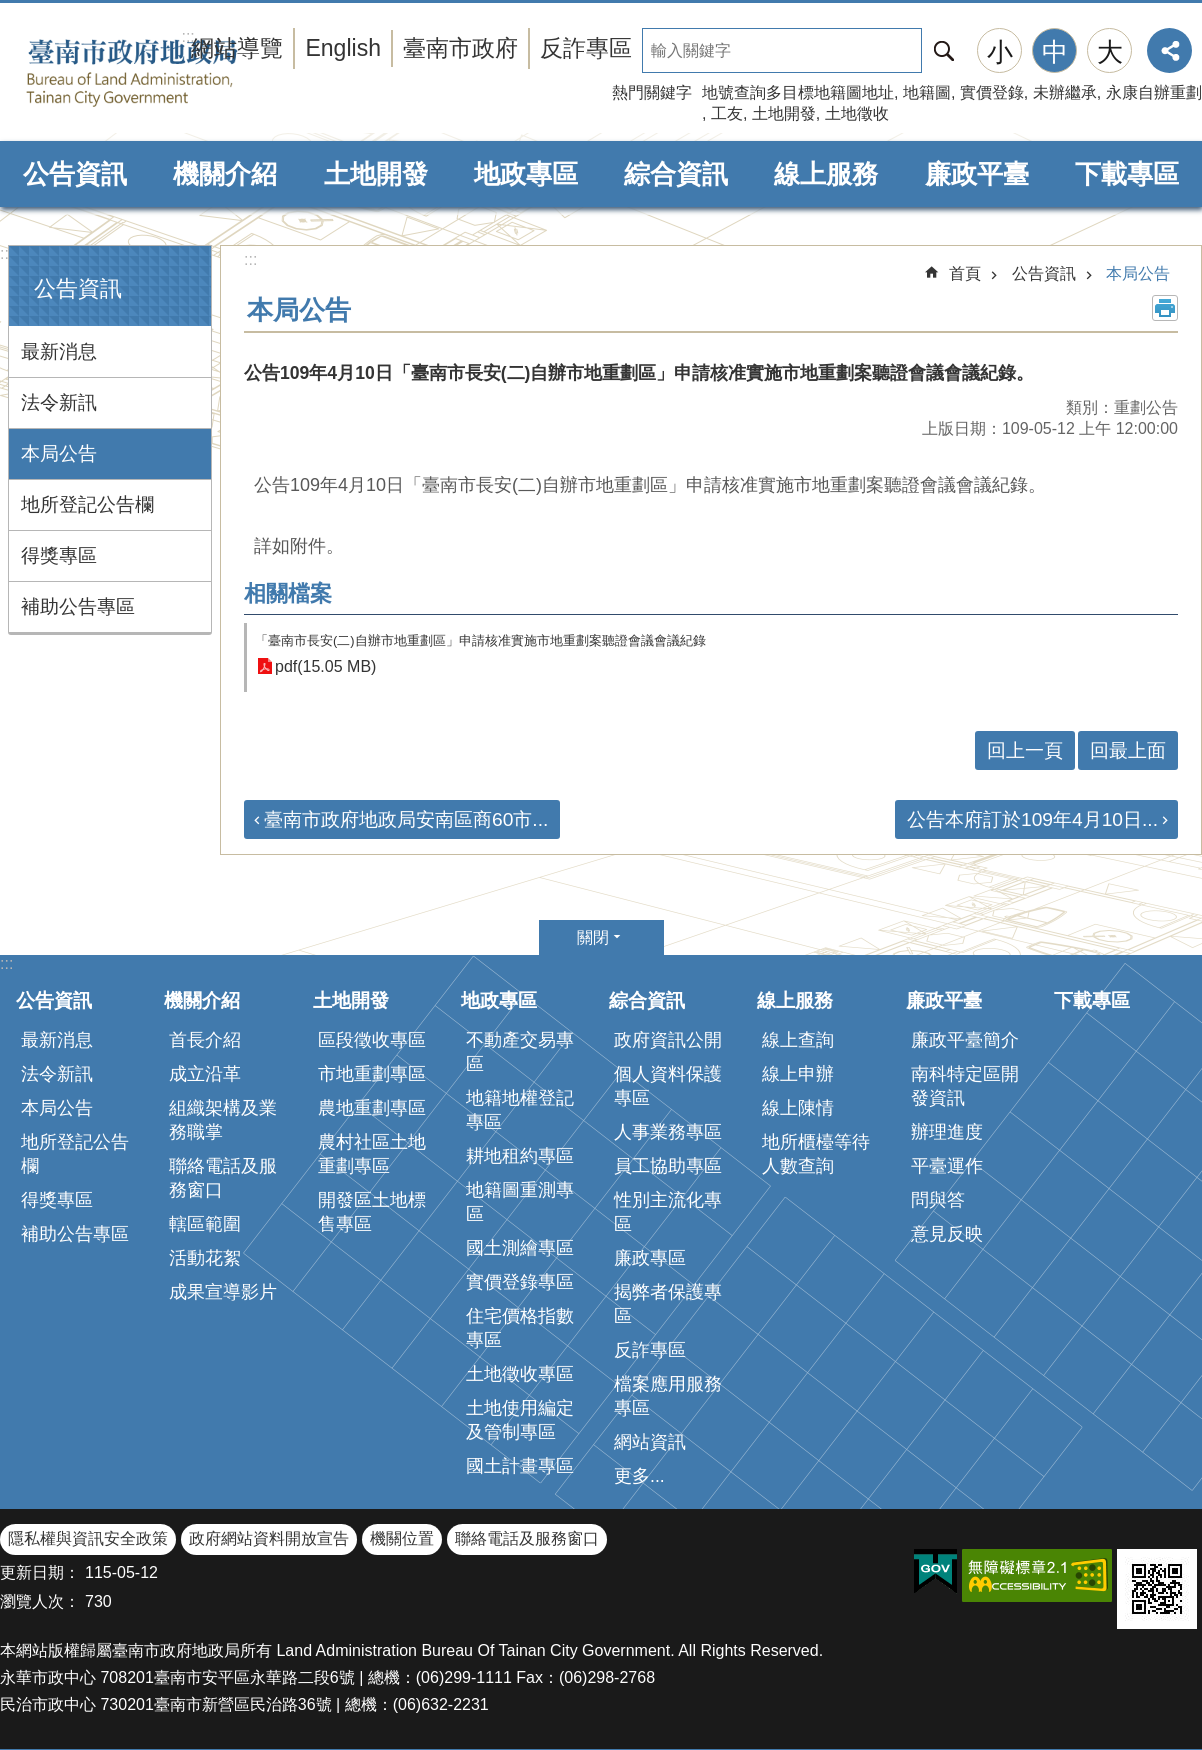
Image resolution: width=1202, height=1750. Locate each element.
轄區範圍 (205, 1224)
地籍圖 (927, 92)
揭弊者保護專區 (668, 1304)
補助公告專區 (78, 606)
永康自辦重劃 (1154, 92)
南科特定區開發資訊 (965, 1086)
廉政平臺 (977, 174)
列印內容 (1165, 308)
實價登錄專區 (520, 1282)
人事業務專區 (668, 1132)
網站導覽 (237, 48)
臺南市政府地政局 (162, 73)
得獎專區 (59, 555)
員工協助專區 (668, 1166)
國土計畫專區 (520, 1466)
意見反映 (947, 1234)
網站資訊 (650, 1442)
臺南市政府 (460, 48)
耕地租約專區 (520, 1156)
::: (6, 253)
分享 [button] (1169, 50)
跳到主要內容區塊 (10, 10)
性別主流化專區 (668, 1212)
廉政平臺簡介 (965, 1040)
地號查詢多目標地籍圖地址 (798, 92)
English (343, 48)
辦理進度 (947, 1132)
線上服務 (826, 174)
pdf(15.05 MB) (325, 666)
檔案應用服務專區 (668, 1396)
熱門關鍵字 (652, 92)
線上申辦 (798, 1074)
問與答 (938, 1200)
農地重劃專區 (372, 1108)
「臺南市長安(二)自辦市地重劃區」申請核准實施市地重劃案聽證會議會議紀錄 (480, 640)
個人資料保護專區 (668, 1086)
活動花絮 (205, 1258)
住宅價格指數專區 (520, 1328)
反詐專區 (586, 48)
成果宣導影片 (223, 1292)
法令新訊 (59, 402)
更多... (639, 1476)
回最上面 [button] (1128, 750)
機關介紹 (225, 174)
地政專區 (526, 174)
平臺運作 (947, 1166)
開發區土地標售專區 (372, 1212)
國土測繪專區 (520, 1248)
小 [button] (1000, 52)
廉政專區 (650, 1258)
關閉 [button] (593, 937)
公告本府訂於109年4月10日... (1032, 819)
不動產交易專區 (520, 1052)
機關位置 (402, 1538)
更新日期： (40, 1572)
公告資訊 (75, 174)
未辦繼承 (1065, 92)
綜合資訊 (676, 174)
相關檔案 (288, 593)
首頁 (965, 273)
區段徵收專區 (372, 1040)
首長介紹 (205, 1040)
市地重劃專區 (372, 1074)
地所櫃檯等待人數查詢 (816, 1154)
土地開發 (784, 113)
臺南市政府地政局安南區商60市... (406, 819)
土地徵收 (857, 113)
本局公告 (59, 453)
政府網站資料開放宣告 (269, 1538)
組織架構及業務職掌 (223, 1120)
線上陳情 (798, 1108)
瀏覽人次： (40, 1601)
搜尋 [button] (944, 50)
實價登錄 (992, 92)
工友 (727, 113)
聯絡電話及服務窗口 (223, 1178)
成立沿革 (205, 1074)
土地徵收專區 (520, 1374)
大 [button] (1110, 52)
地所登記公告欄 (87, 504)
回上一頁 (1025, 750)
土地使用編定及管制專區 (520, 1420)
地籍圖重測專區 (520, 1202)
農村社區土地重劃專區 (372, 1154)
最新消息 (59, 351)
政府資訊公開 (668, 1040)
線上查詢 (798, 1040)
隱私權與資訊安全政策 (88, 1538)
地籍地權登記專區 (520, 1110)
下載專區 (1127, 174)
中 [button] (1055, 52)
